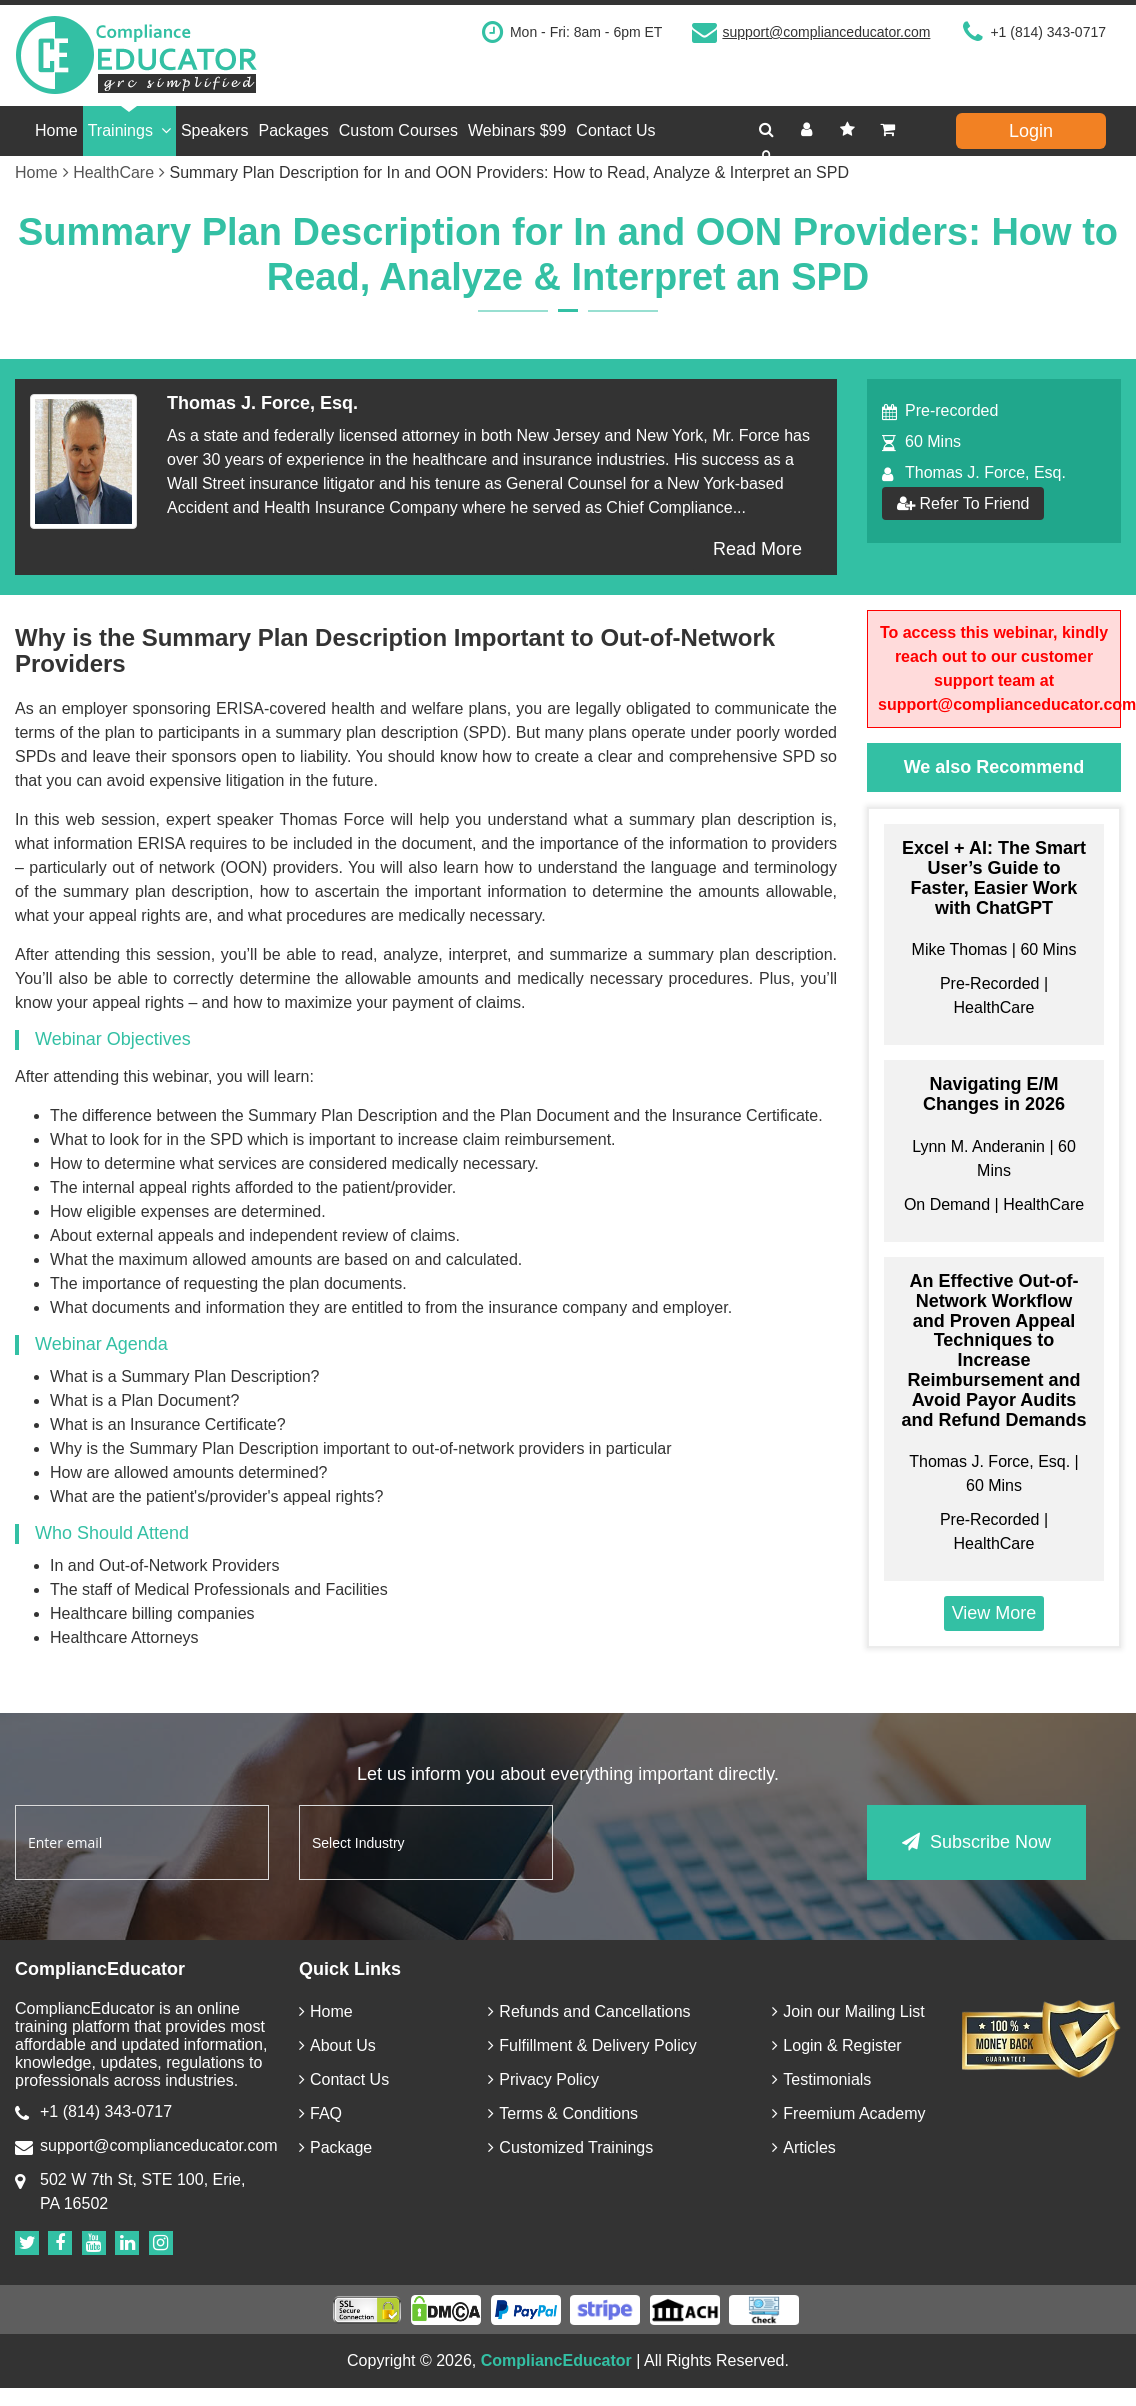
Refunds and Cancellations (589, 2011)
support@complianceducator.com (826, 32)
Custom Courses (398, 130)
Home (56, 130)
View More (994, 1613)
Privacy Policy (543, 2079)
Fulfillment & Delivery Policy (592, 2045)
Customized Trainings (570, 2147)
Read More (757, 549)
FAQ (320, 2113)
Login (1031, 131)
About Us (337, 2045)
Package (335, 2147)
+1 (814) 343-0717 (1048, 32)
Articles (803, 2147)
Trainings (129, 130)
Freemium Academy (848, 2113)
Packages (294, 130)
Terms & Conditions (563, 2113)
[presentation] (735, 1844)
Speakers (215, 130)
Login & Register (836, 2045)
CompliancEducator (556, 2360)
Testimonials (821, 2079)
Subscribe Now (976, 1842)
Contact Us (615, 130)
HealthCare (119, 172)
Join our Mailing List (848, 2011)
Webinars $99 (517, 130)
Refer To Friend (963, 503)
